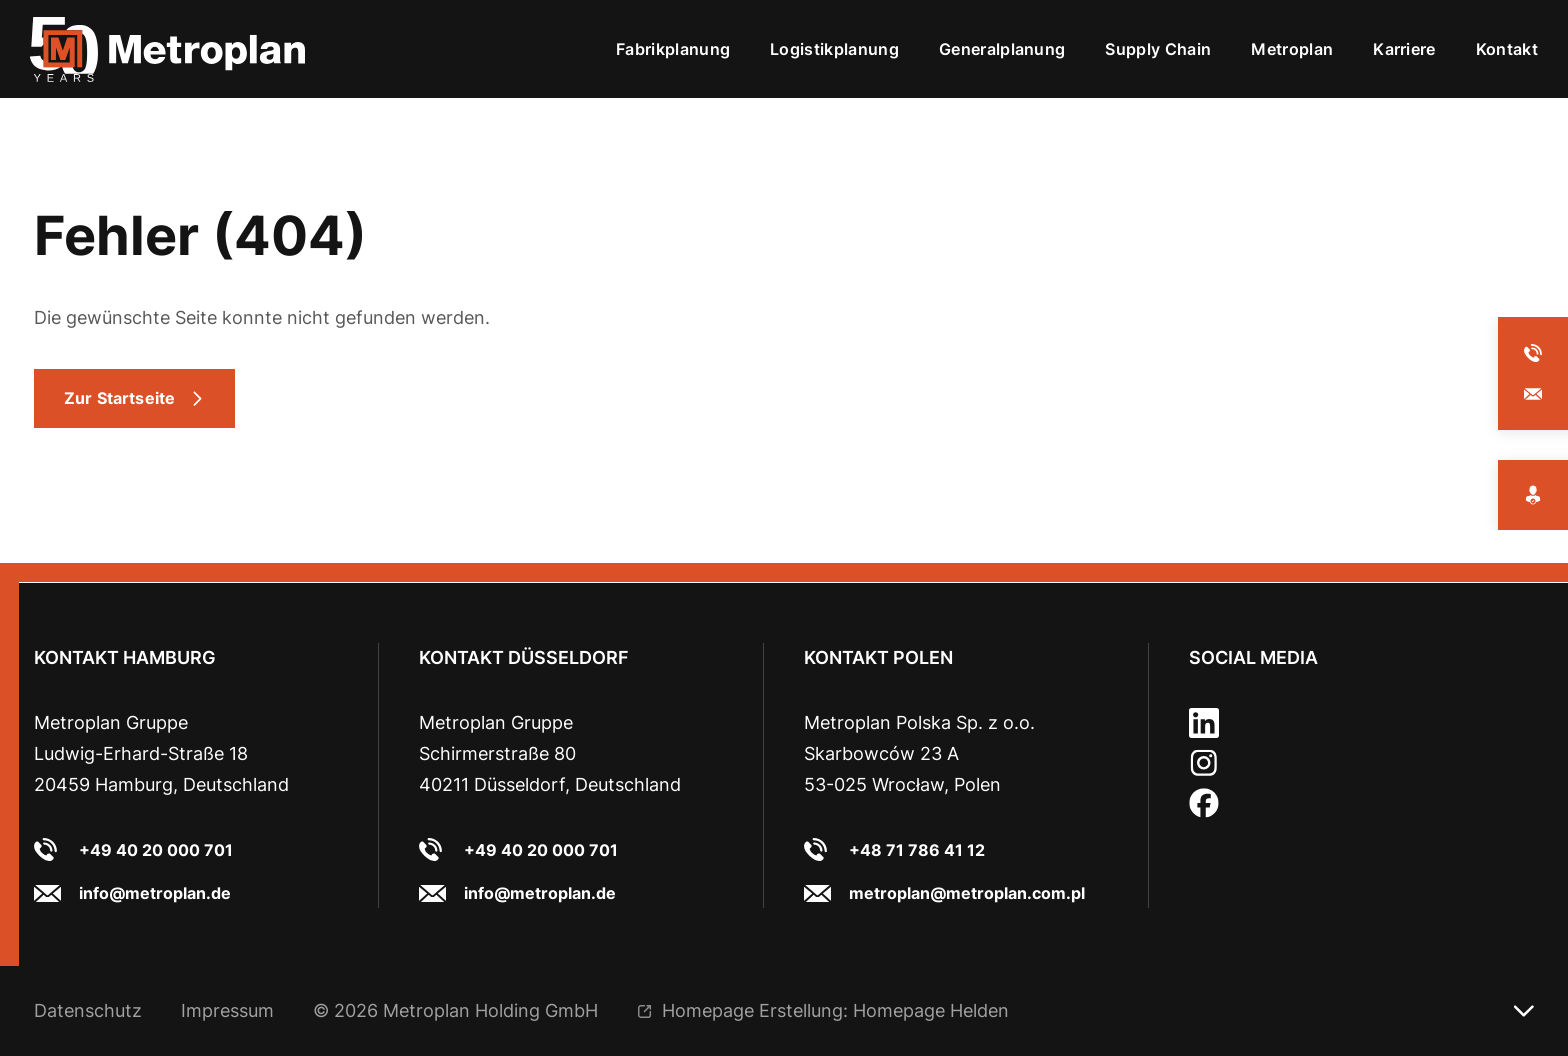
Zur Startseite (119, 398)
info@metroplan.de (155, 893)
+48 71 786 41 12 (917, 850)
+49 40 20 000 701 (156, 850)
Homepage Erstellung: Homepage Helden (835, 1010)
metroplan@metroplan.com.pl (967, 893)
